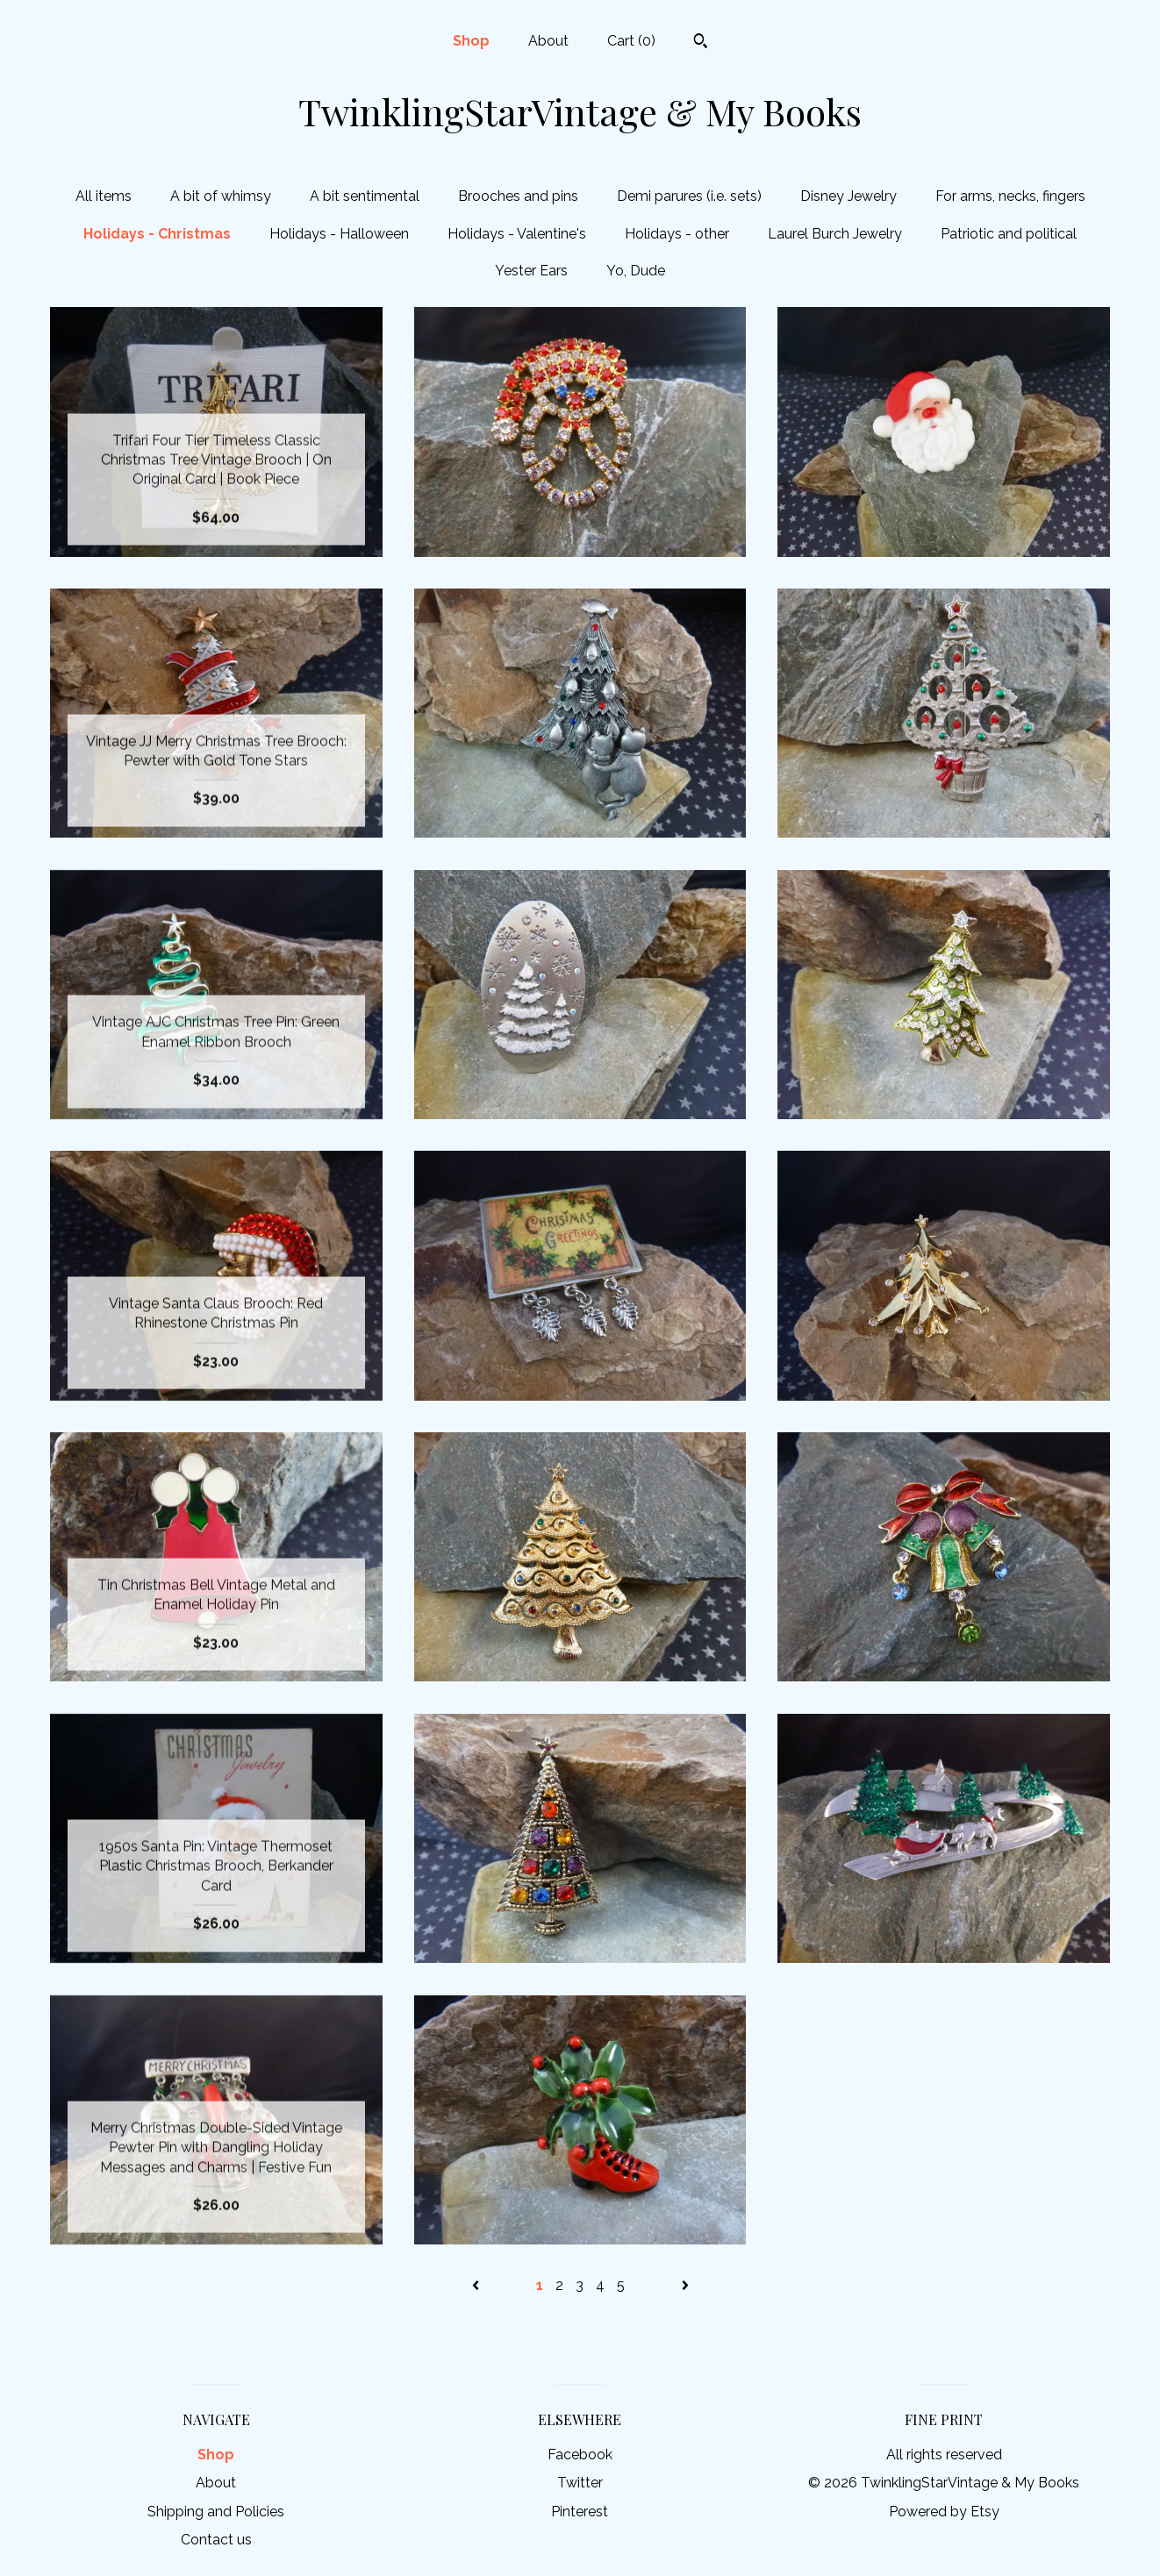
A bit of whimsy (220, 196)
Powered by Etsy (944, 2511)
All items (103, 196)
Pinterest (579, 2511)
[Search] (700, 43)
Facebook (580, 2454)
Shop (471, 40)
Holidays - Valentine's (517, 233)
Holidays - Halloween (339, 233)
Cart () (631, 40)
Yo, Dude (635, 270)
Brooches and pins (518, 196)
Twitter (580, 2482)
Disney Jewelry (848, 196)
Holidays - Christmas (157, 233)
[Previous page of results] (477, 2285)
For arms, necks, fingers (1010, 196)
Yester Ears (531, 270)
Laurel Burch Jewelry (835, 233)
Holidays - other (677, 233)
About (548, 40)
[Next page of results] (685, 2285)
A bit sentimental (364, 196)
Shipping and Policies (215, 2511)
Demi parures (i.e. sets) (689, 196)
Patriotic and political (1009, 233)
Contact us (216, 2539)
